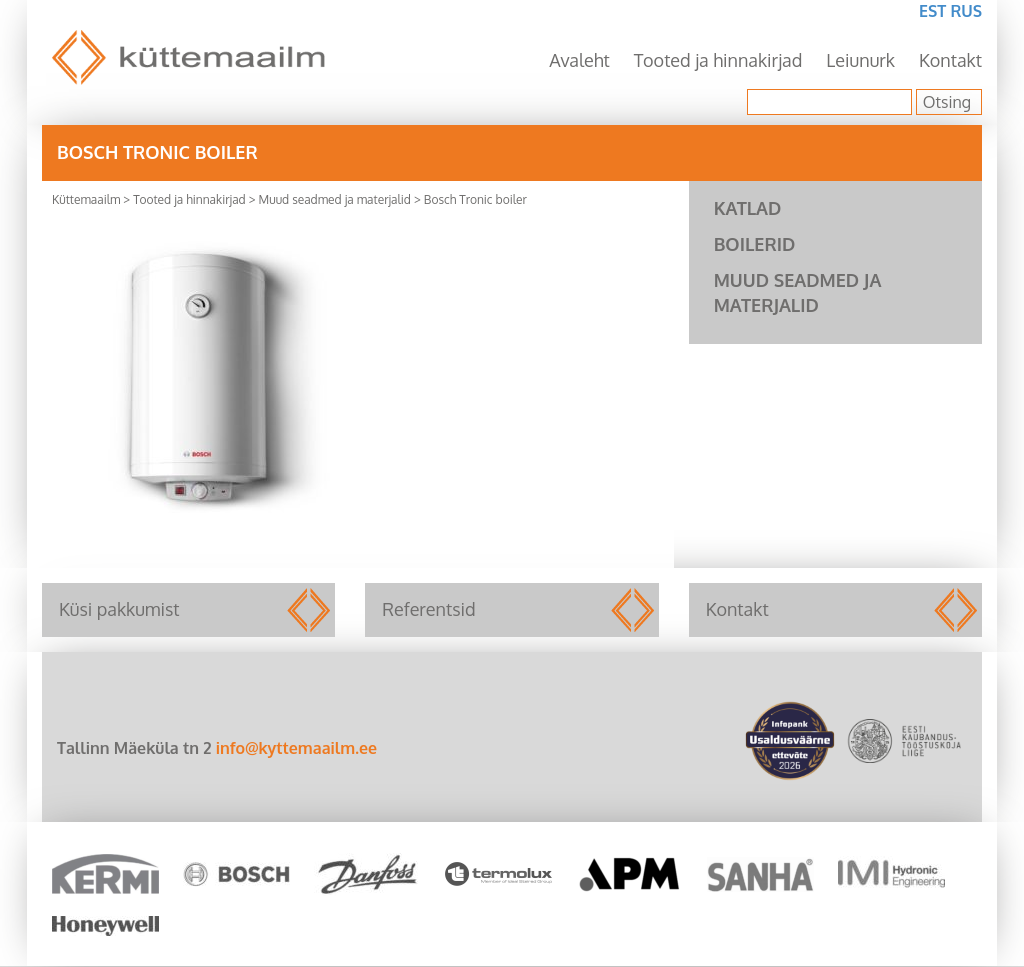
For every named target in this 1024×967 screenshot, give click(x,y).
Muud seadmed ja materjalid (335, 199)
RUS (966, 11)
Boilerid (755, 244)
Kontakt (950, 60)
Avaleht (579, 60)
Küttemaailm (86, 199)
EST (932, 11)
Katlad (748, 208)
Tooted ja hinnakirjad (718, 60)
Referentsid (511, 610)
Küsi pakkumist (188, 610)
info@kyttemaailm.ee (296, 748)
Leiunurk (860, 60)
